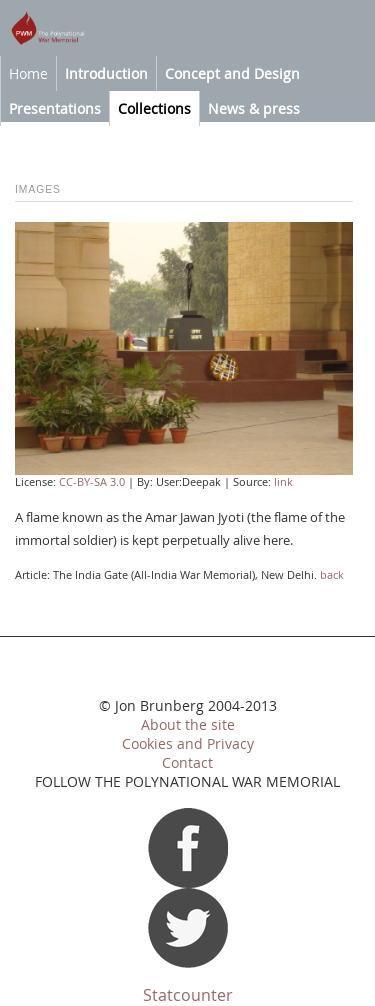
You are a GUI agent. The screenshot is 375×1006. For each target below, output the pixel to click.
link (283, 482)
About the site (188, 725)
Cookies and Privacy (188, 744)
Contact (187, 763)
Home (28, 73)
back (332, 575)
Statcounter (188, 995)
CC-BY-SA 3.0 (92, 482)
